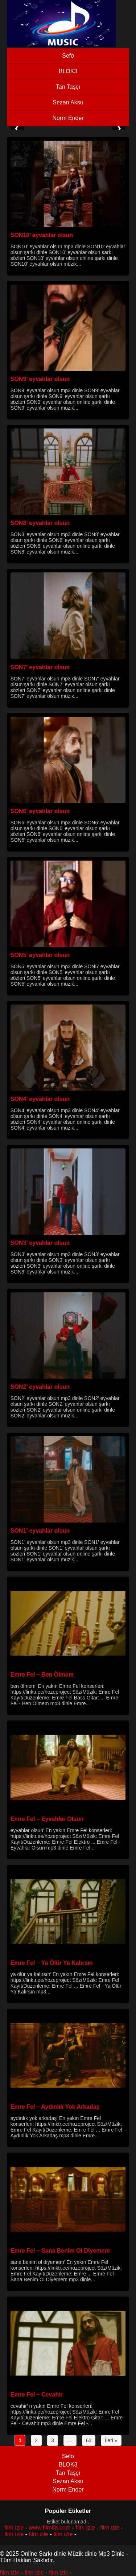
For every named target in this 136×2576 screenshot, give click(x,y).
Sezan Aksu (68, 102)
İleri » (111, 2440)
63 (89, 2440)
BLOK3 (68, 71)
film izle (14, 2528)
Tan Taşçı (68, 87)
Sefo (68, 56)
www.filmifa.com (50, 2528)
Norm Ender (67, 118)
